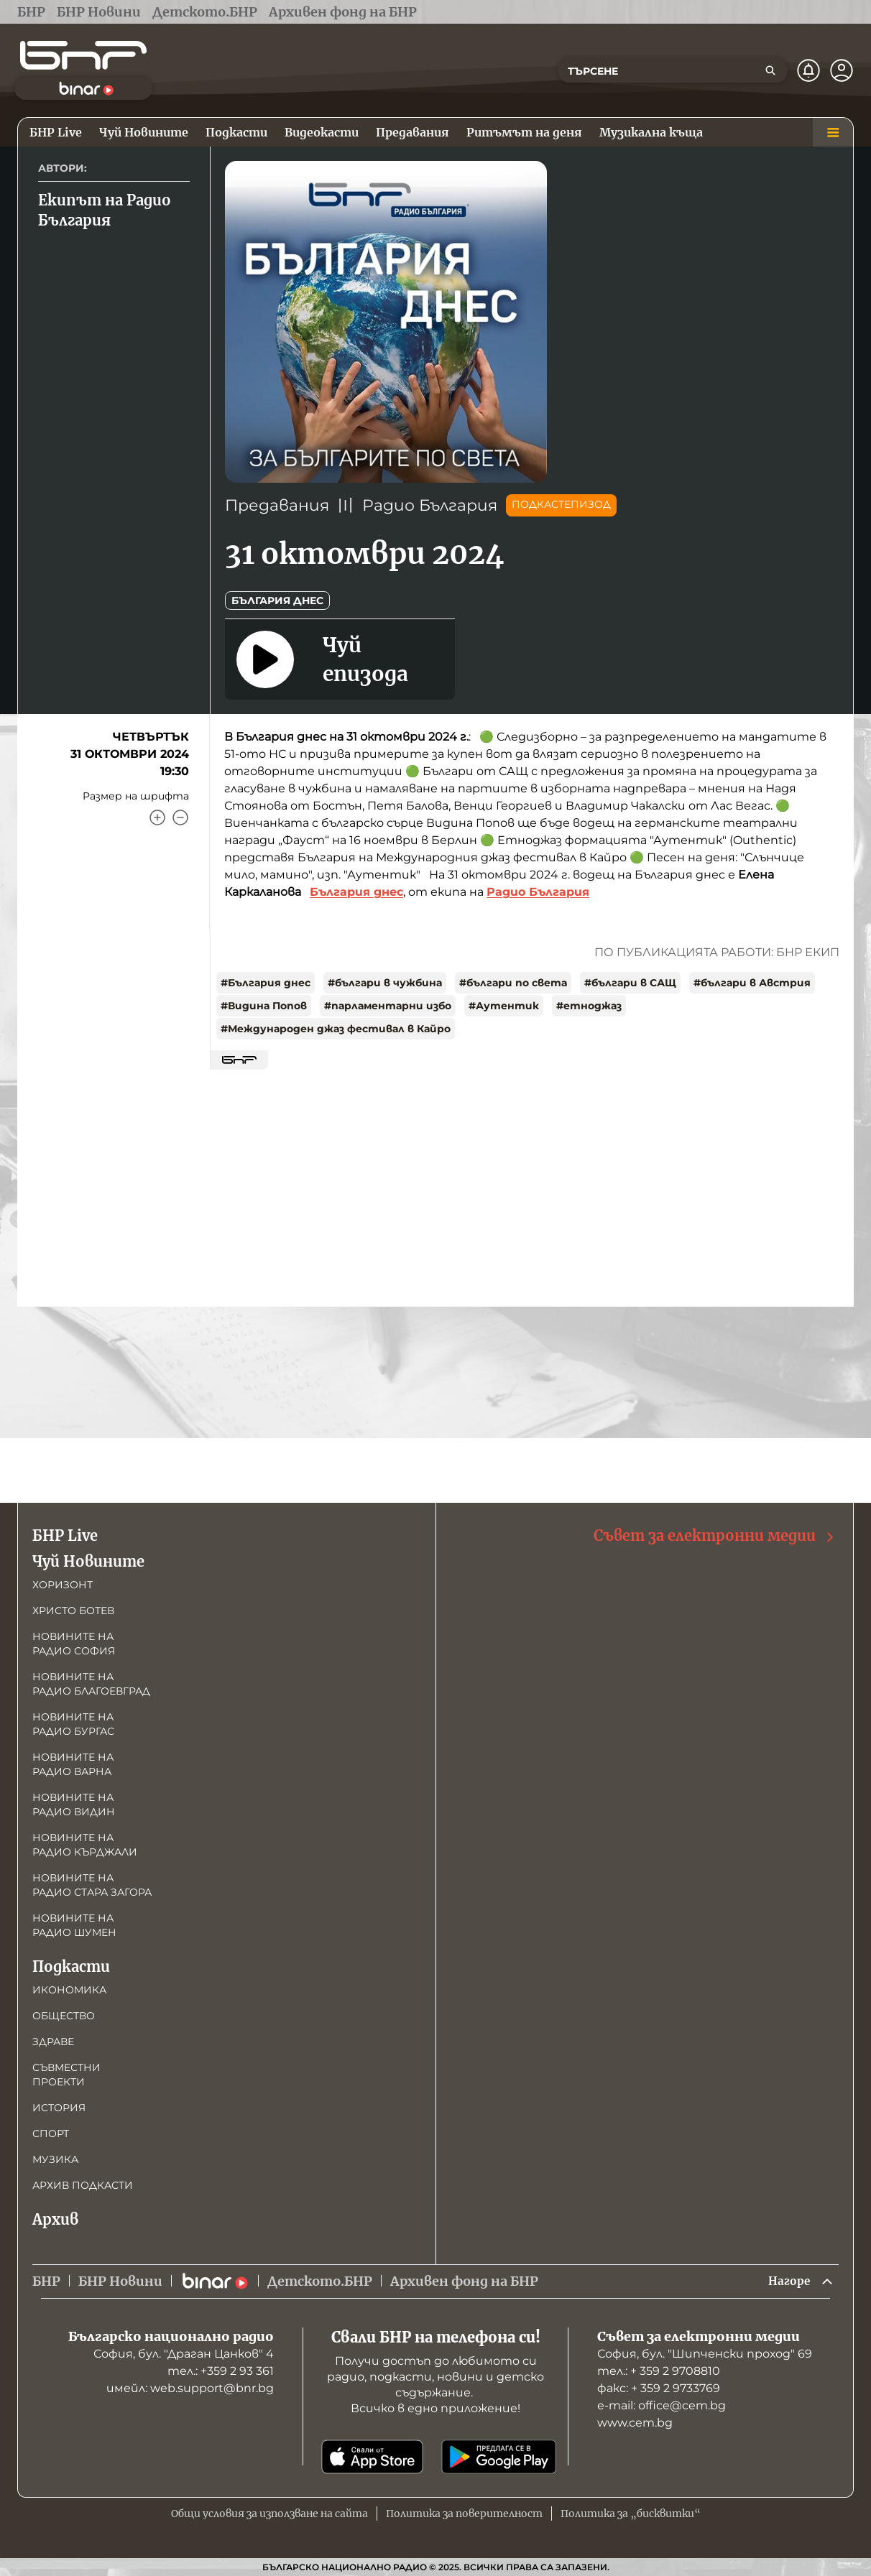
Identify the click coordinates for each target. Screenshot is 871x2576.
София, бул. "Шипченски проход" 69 (704, 2353)
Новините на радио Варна (73, 1762)
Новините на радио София (73, 1641)
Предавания (277, 505)
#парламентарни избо (387, 1005)
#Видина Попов (264, 1005)
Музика (55, 2157)
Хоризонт (62, 1582)
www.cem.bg (635, 2422)
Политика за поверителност (464, 2513)
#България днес (265, 982)
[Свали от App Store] (372, 2457)
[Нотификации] (808, 70)
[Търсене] (770, 70)
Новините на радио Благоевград (91, 1681)
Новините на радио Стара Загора (92, 1882)
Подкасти (71, 1964)
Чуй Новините (88, 1559)
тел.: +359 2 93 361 (220, 2371)
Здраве (53, 2039)
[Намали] (180, 817)
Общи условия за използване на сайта (269, 2513)
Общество (63, 2013)
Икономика (69, 1987)
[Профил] (841, 70)
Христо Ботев (73, 1608)
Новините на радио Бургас (73, 1722)
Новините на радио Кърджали (84, 1842)
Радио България (429, 505)
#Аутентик (504, 1005)
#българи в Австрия (752, 982)
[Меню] (833, 132)
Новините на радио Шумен (74, 1923)
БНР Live (65, 1533)
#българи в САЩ (630, 982)
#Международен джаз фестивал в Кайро (336, 1028)
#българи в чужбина (385, 982)
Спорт (50, 2131)
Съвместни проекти (66, 2072)
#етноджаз (589, 1005)
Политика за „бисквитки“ (631, 2513)
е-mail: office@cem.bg (661, 2405)
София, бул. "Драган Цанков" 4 (183, 2353)
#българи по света (513, 982)
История (59, 2105)
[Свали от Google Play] (499, 2457)
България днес (277, 600)
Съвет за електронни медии (715, 1534)
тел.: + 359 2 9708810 (658, 2371)
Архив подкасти (82, 2183)
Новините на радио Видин (73, 1802)
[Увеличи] (157, 817)
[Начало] (83, 55)
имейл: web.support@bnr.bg (190, 2388)
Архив (55, 2217)
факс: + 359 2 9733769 (658, 2388)
